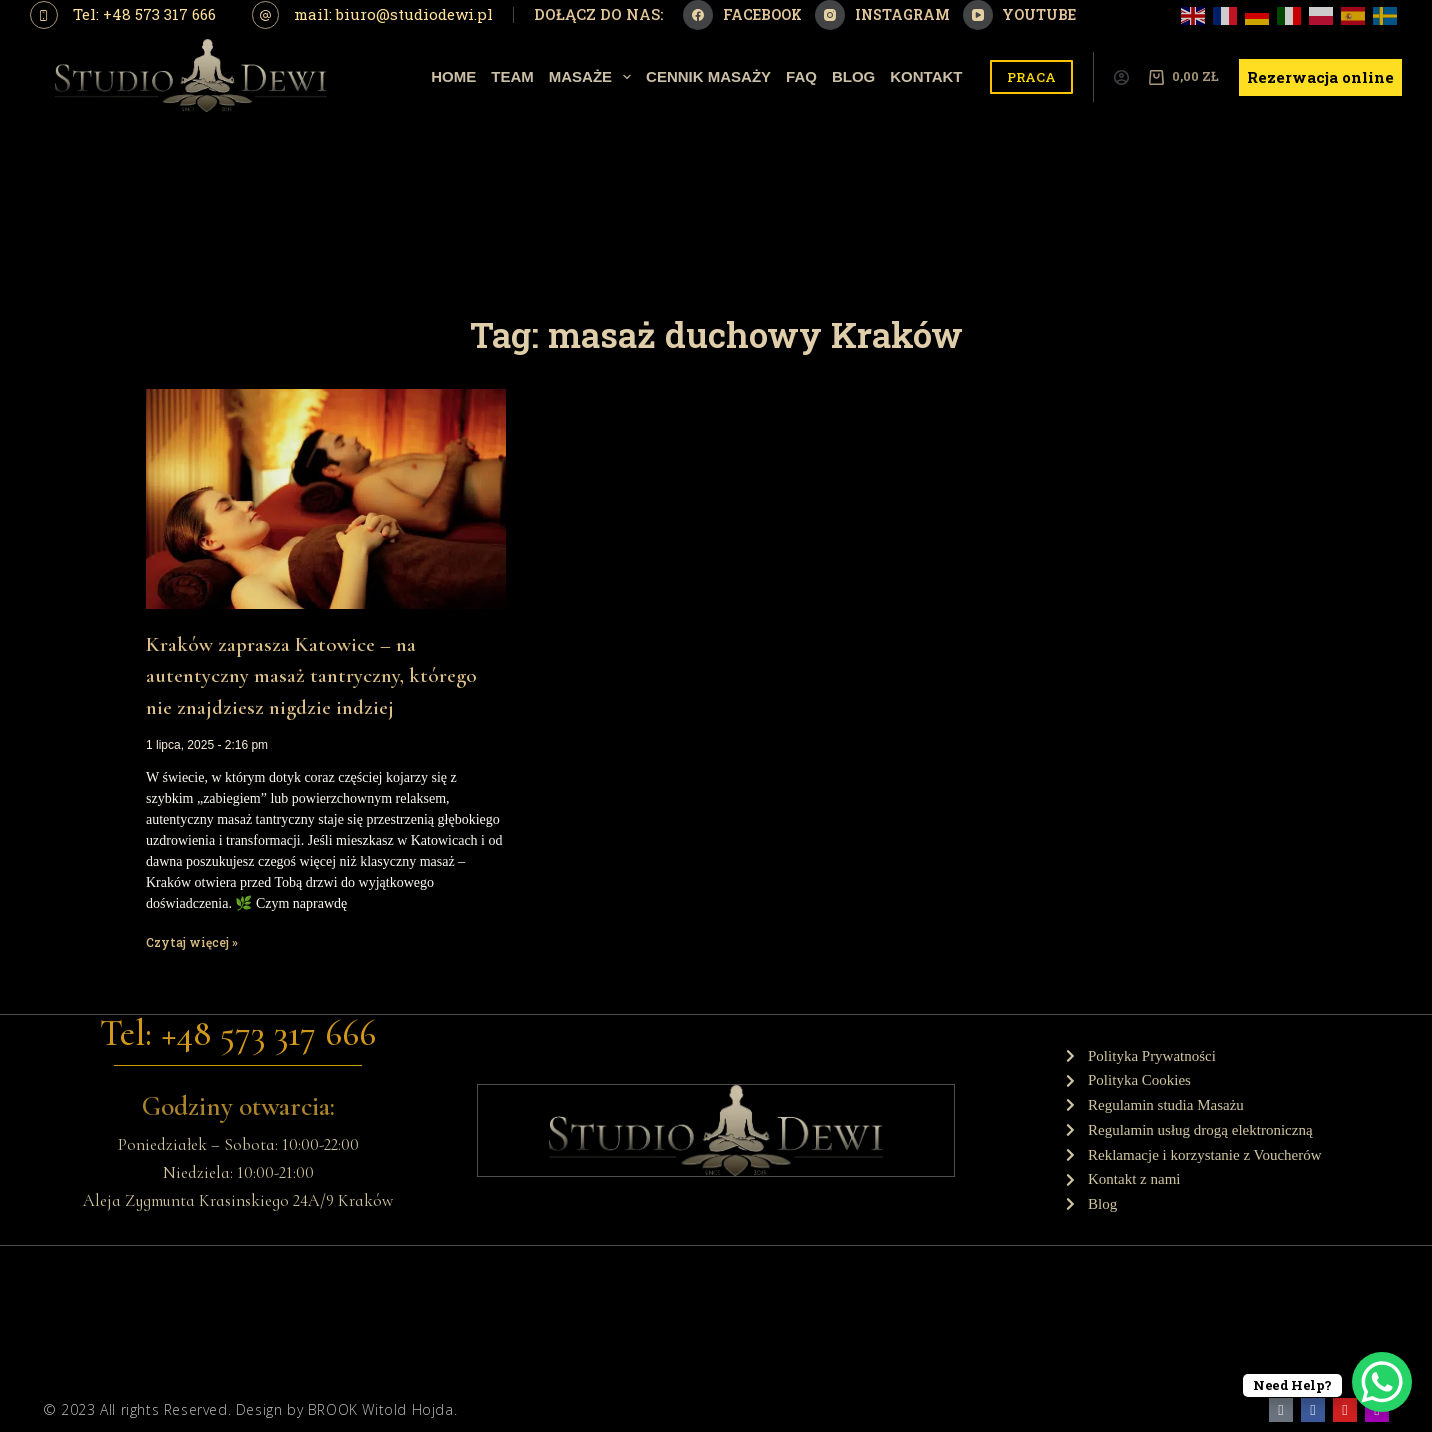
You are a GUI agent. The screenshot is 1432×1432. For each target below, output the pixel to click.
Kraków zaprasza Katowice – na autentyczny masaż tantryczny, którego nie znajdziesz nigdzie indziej (311, 676)
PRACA (1031, 77)
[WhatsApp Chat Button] (1382, 1382)
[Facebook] (742, 15)
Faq (801, 76)
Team (512, 76)
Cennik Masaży (708, 76)
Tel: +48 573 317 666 (144, 14)
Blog (853, 76)
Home (453, 76)
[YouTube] (1020, 15)
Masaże (594, 77)
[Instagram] (882, 15)
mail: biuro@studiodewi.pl (393, 14)
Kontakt (926, 76)
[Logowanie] (1121, 77)
